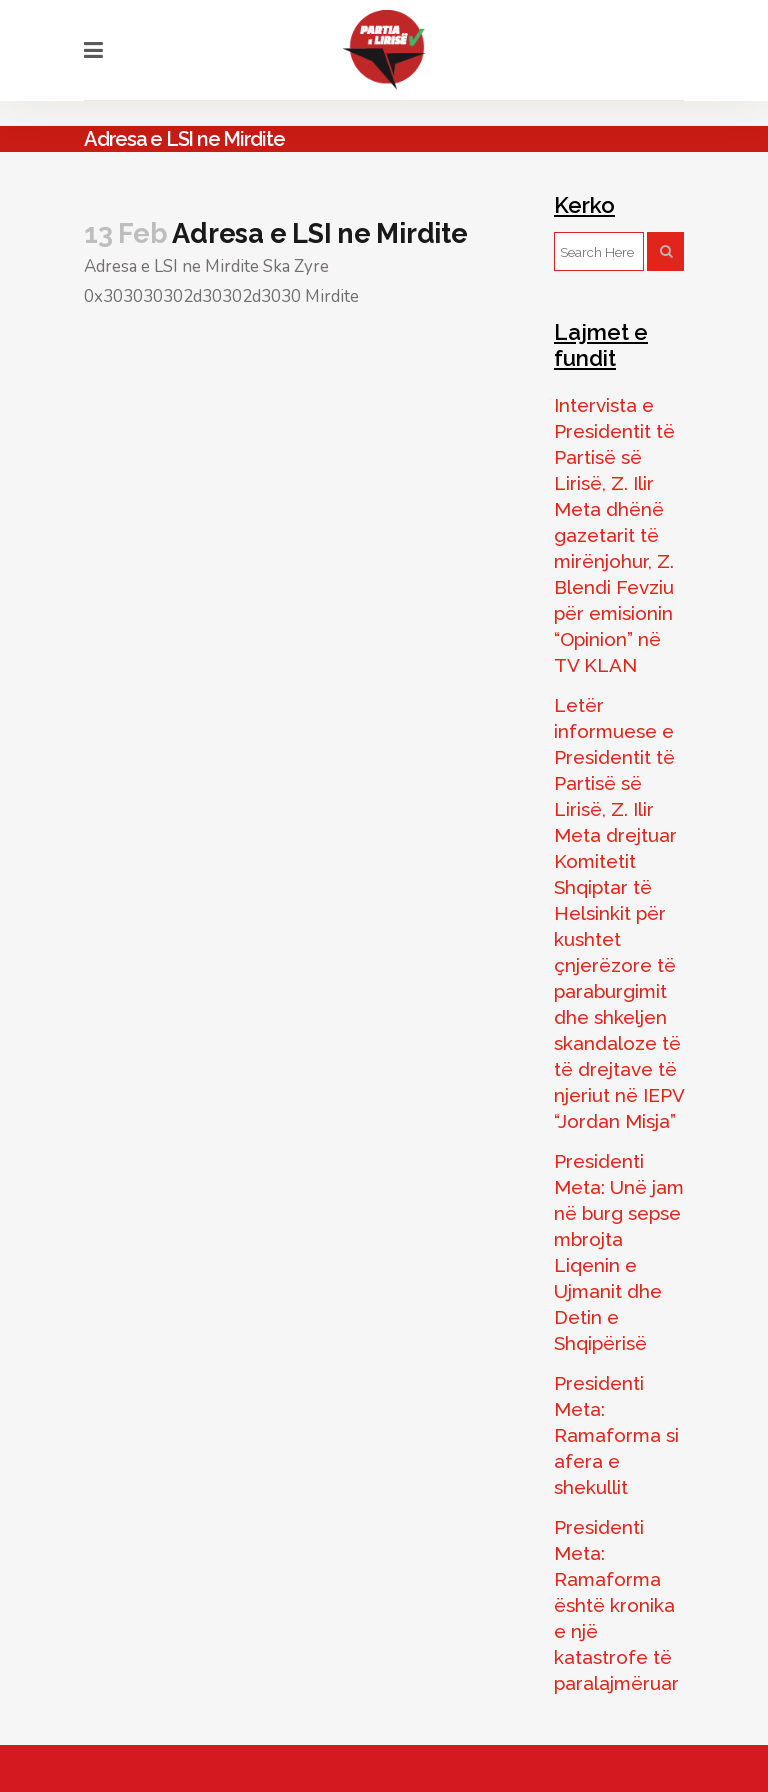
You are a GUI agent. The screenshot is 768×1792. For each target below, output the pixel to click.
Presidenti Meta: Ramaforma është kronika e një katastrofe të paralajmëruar (616, 1605)
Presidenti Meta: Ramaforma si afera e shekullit (616, 1435)
